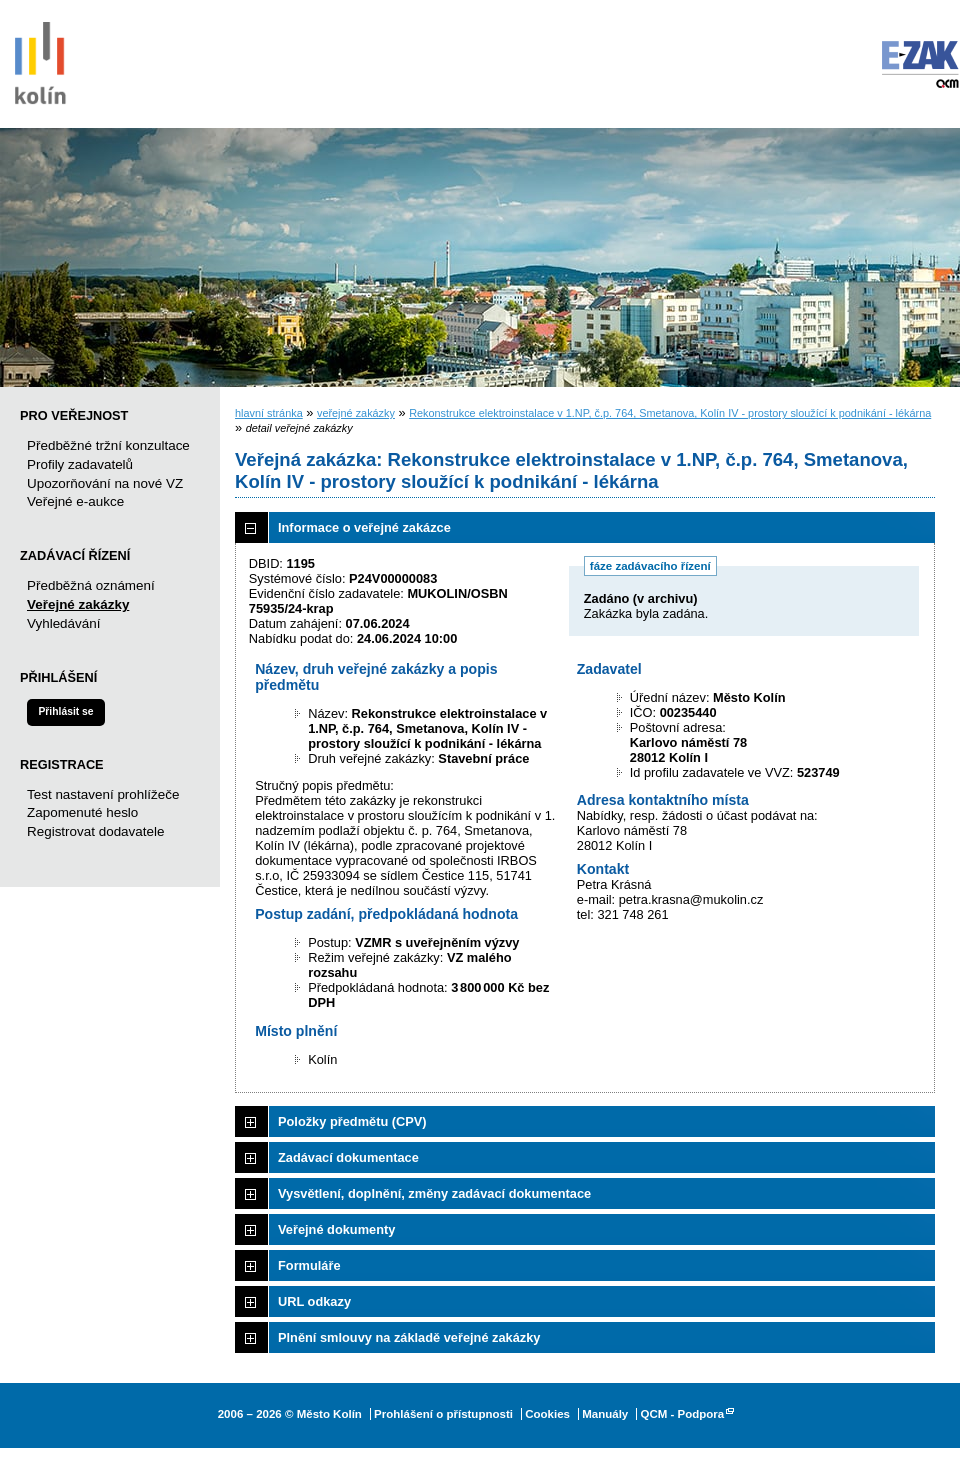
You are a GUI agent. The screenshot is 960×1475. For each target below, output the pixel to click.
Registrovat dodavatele (95, 831)
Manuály (605, 1414)
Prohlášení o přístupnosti (443, 1414)
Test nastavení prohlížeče (103, 794)
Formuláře (309, 1265)
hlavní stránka (269, 413)
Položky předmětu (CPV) (352, 1121)
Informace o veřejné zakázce (364, 527)
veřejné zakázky (356, 413)
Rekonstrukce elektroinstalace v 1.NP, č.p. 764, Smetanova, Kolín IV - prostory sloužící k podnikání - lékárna (670, 413)
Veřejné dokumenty (336, 1229)
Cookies (547, 1414)
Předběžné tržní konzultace (108, 445)
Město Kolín (40, 60)
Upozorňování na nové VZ (105, 483)
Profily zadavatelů (80, 464)
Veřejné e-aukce (75, 501)
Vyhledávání (63, 623)
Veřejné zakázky (78, 604)
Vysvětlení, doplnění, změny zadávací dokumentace (434, 1193)
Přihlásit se (65, 711)
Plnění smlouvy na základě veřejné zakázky (409, 1337)
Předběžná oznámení (91, 585)
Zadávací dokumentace (348, 1157)
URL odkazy (314, 1301)
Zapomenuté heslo (82, 812)
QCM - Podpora (682, 1414)
